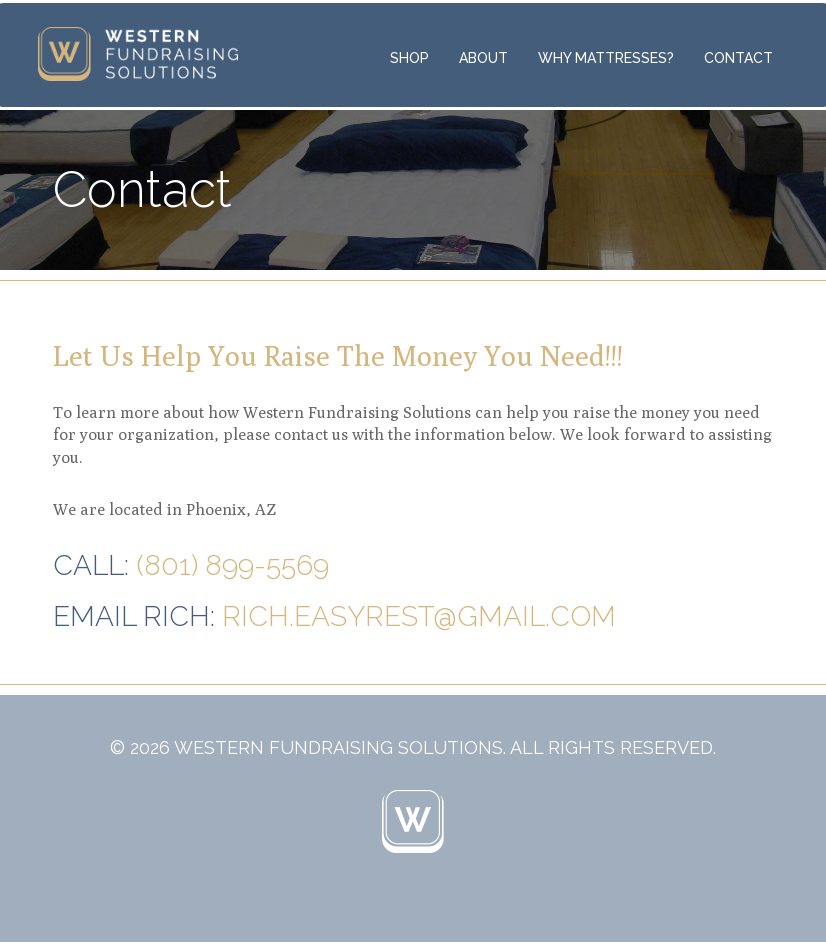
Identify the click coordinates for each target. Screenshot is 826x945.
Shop (409, 58)
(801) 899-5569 (232, 565)
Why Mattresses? (606, 58)
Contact (738, 58)
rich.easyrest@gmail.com (419, 616)
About (483, 58)
